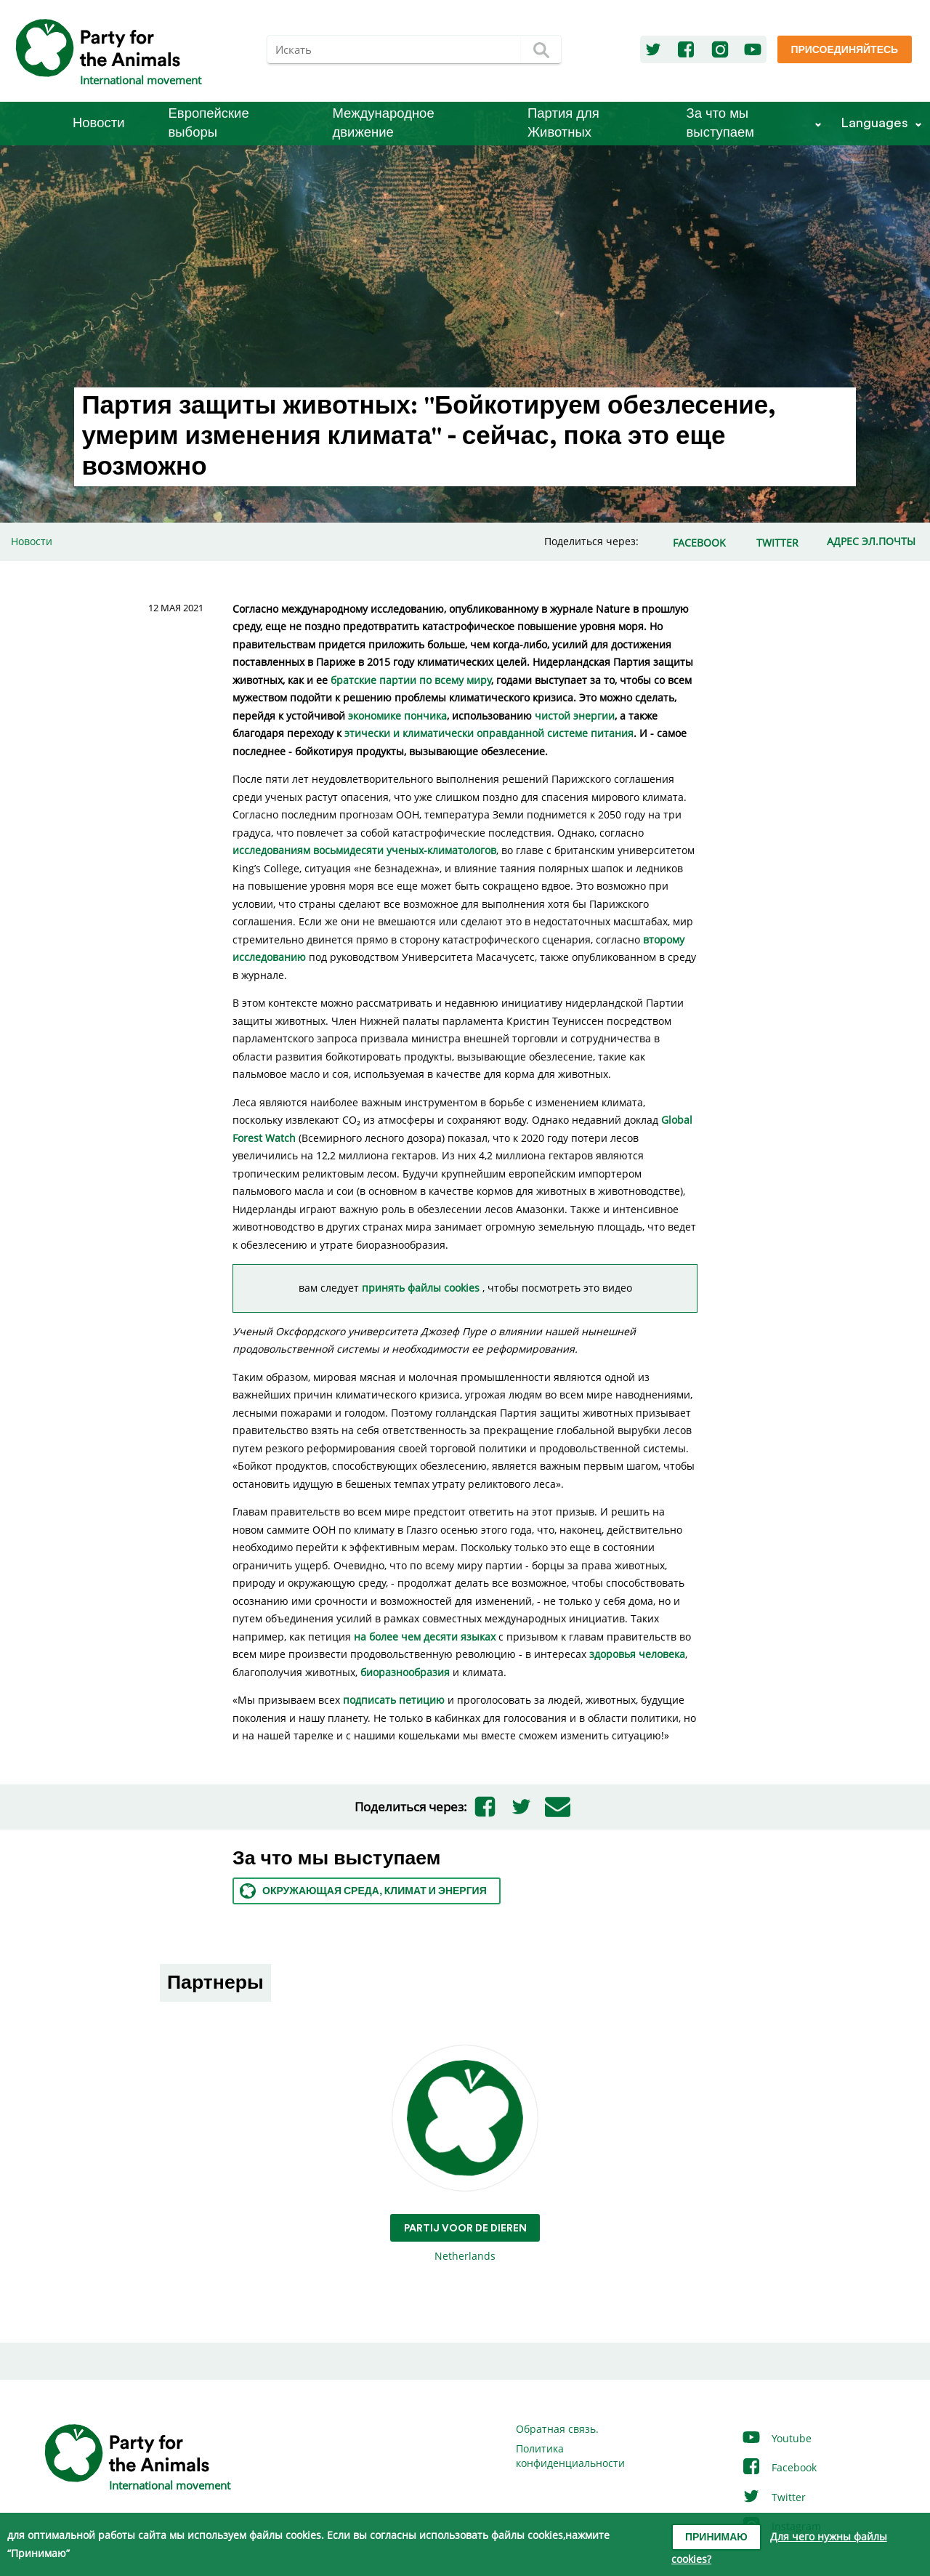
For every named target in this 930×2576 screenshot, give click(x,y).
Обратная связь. (557, 2429)
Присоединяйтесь (844, 50)
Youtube (776, 2438)
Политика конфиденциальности (570, 2456)
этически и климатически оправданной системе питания (489, 733)
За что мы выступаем (720, 123)
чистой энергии (575, 716)
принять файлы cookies (422, 1288)
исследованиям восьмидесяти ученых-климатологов (364, 850)
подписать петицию (394, 1700)
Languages (874, 123)
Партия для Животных (563, 123)
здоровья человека (637, 1654)
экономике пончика (397, 716)
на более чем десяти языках (425, 1636)
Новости (99, 123)
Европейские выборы (209, 123)
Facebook (779, 2467)
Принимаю (716, 2537)
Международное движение (383, 123)
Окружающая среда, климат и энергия (363, 1891)
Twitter (773, 2497)
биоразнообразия (405, 1672)
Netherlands (465, 2154)
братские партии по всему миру (411, 680)
